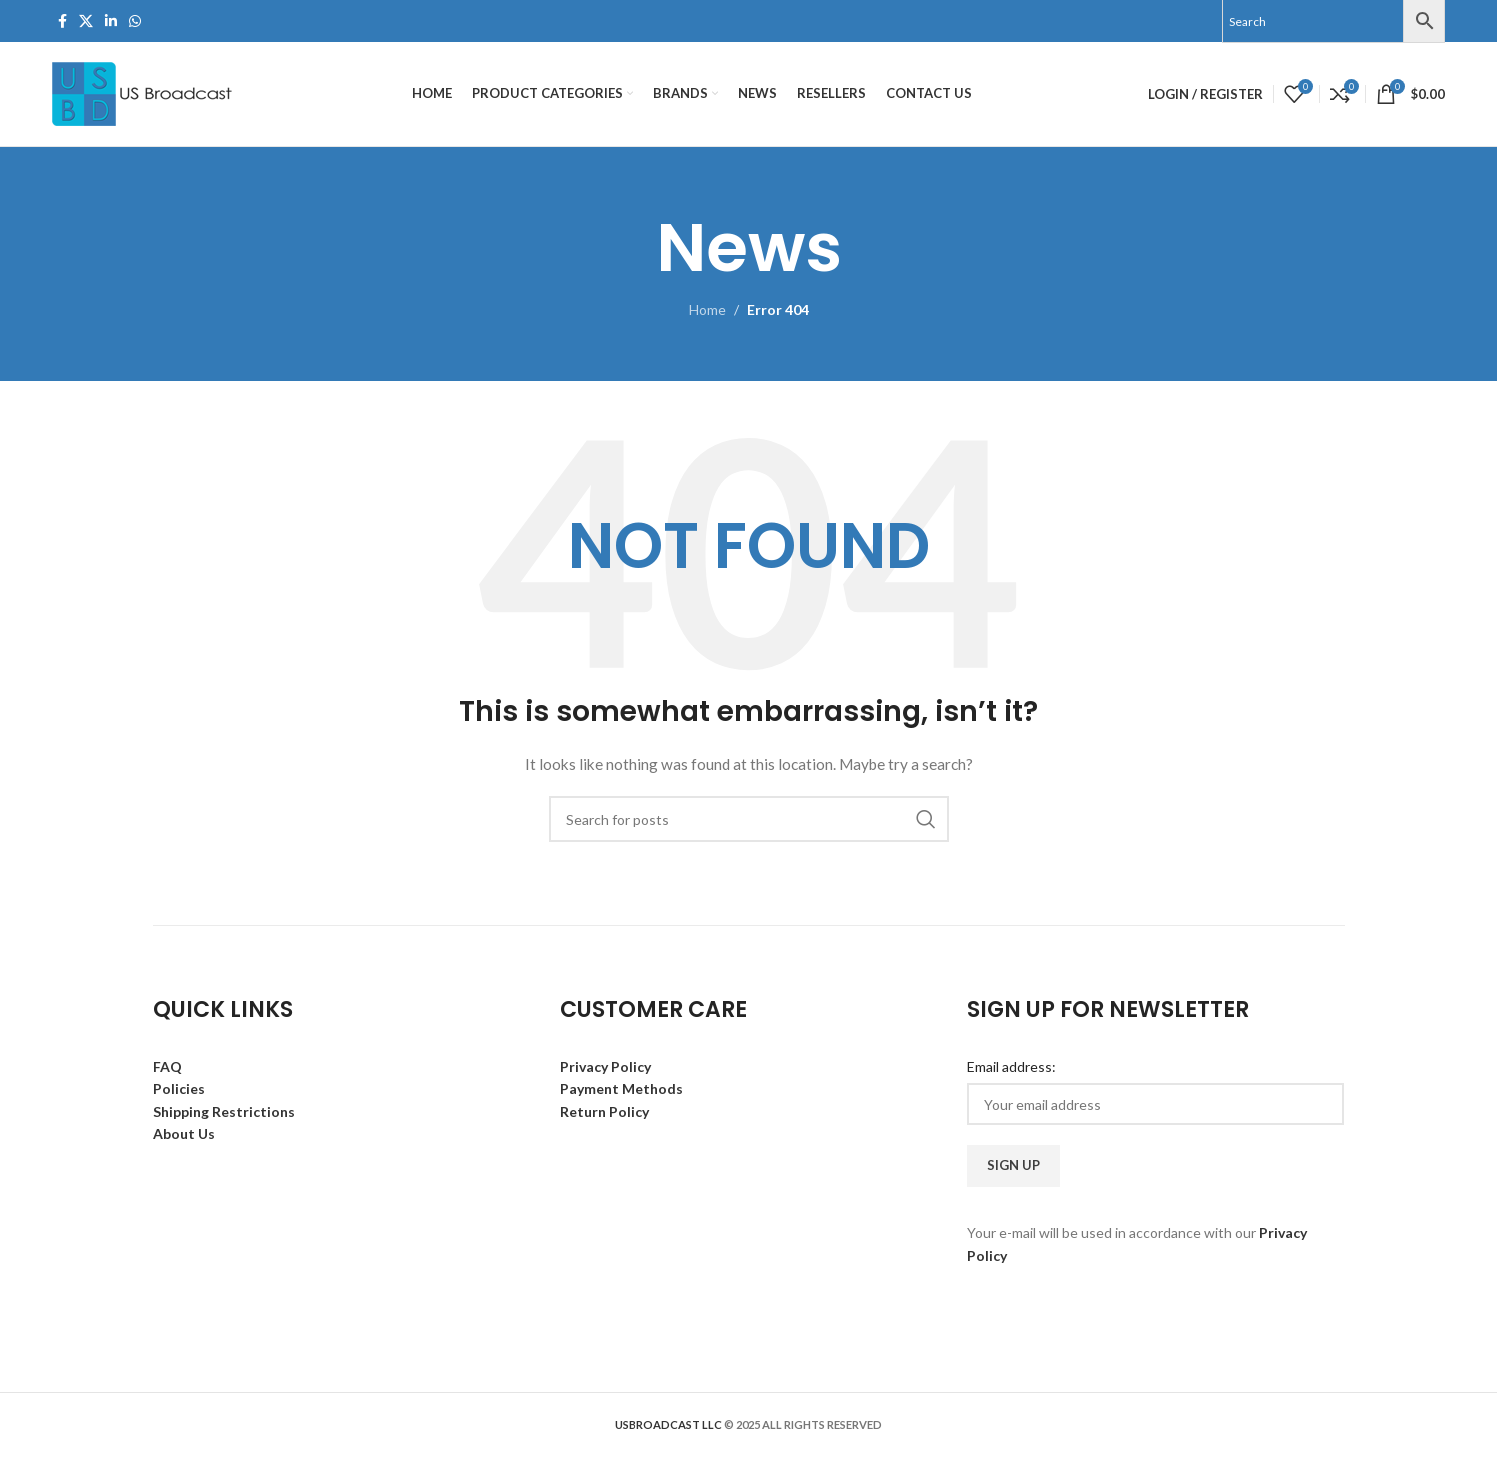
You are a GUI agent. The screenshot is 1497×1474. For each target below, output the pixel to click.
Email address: (1011, 1066)
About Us (184, 1133)
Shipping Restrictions (224, 1111)
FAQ (167, 1066)
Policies (179, 1088)
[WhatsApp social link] (135, 21)
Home (707, 309)
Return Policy (604, 1111)
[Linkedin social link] (111, 21)
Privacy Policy (605, 1066)
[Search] (749, 819)
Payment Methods (621, 1088)
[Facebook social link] (62, 21)
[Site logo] (144, 92)
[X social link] (86, 21)
